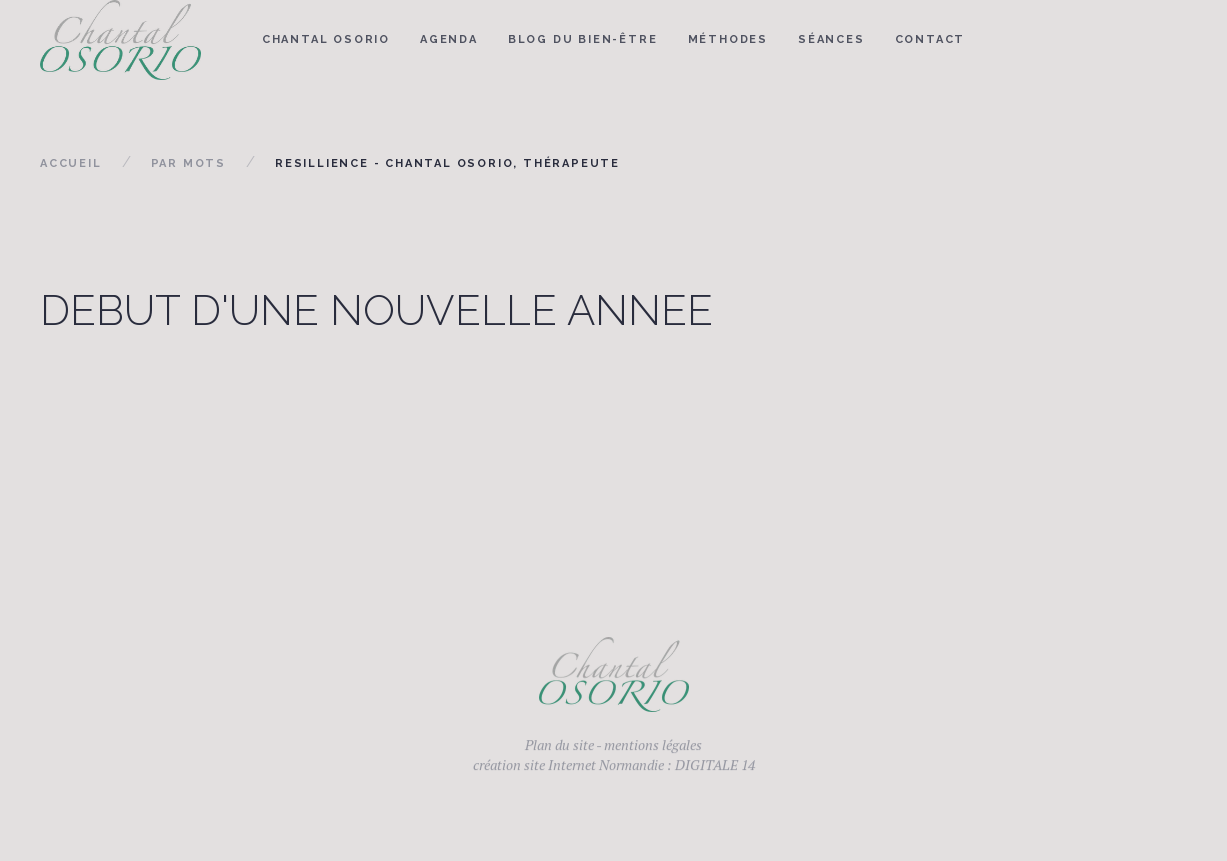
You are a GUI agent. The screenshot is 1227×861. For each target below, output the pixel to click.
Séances (831, 39)
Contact (930, 39)
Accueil (71, 163)
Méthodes (728, 39)
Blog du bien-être (583, 39)
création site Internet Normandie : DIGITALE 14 (614, 769)
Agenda (449, 39)
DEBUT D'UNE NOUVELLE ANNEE (376, 310)
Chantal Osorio (326, 39)
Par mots (188, 163)
